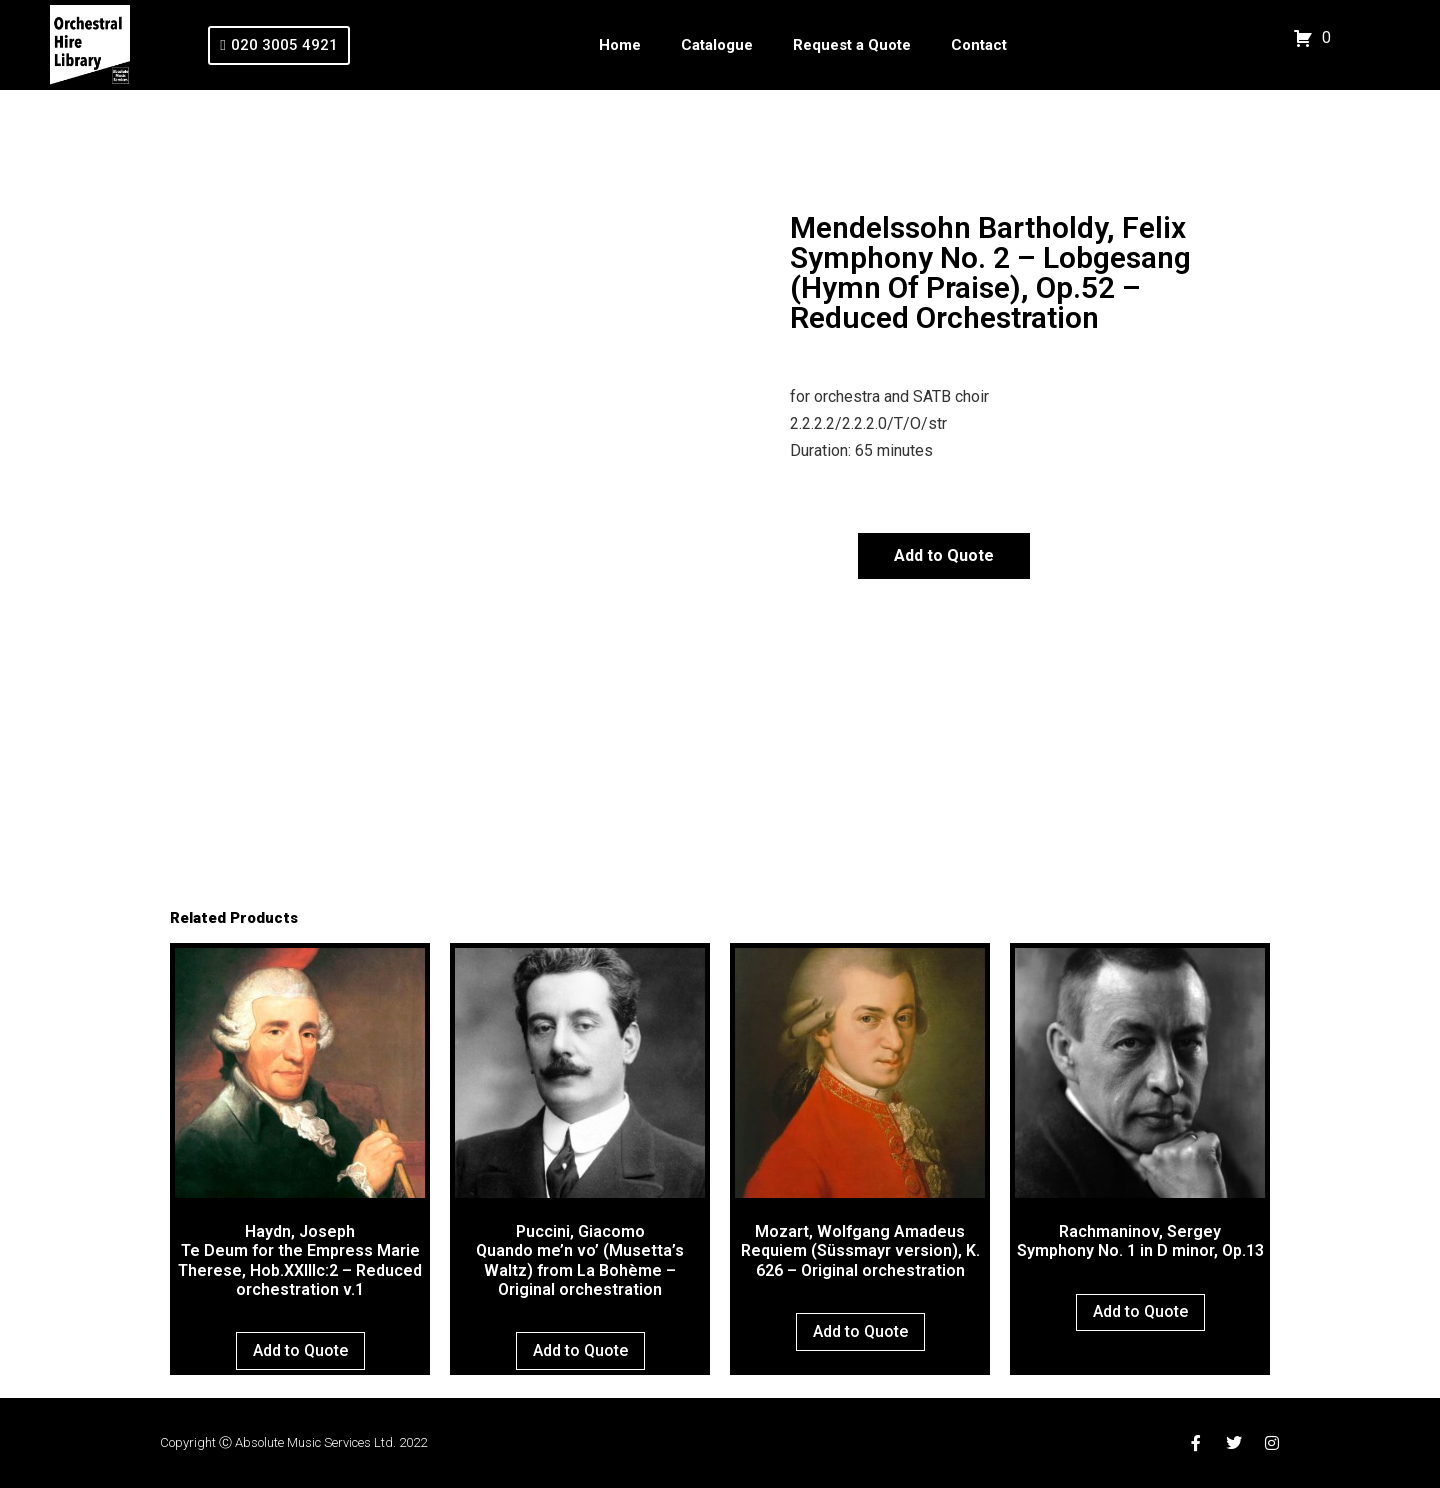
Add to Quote (944, 555)
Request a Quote (852, 45)
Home (620, 45)
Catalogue (717, 45)
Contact (979, 45)
